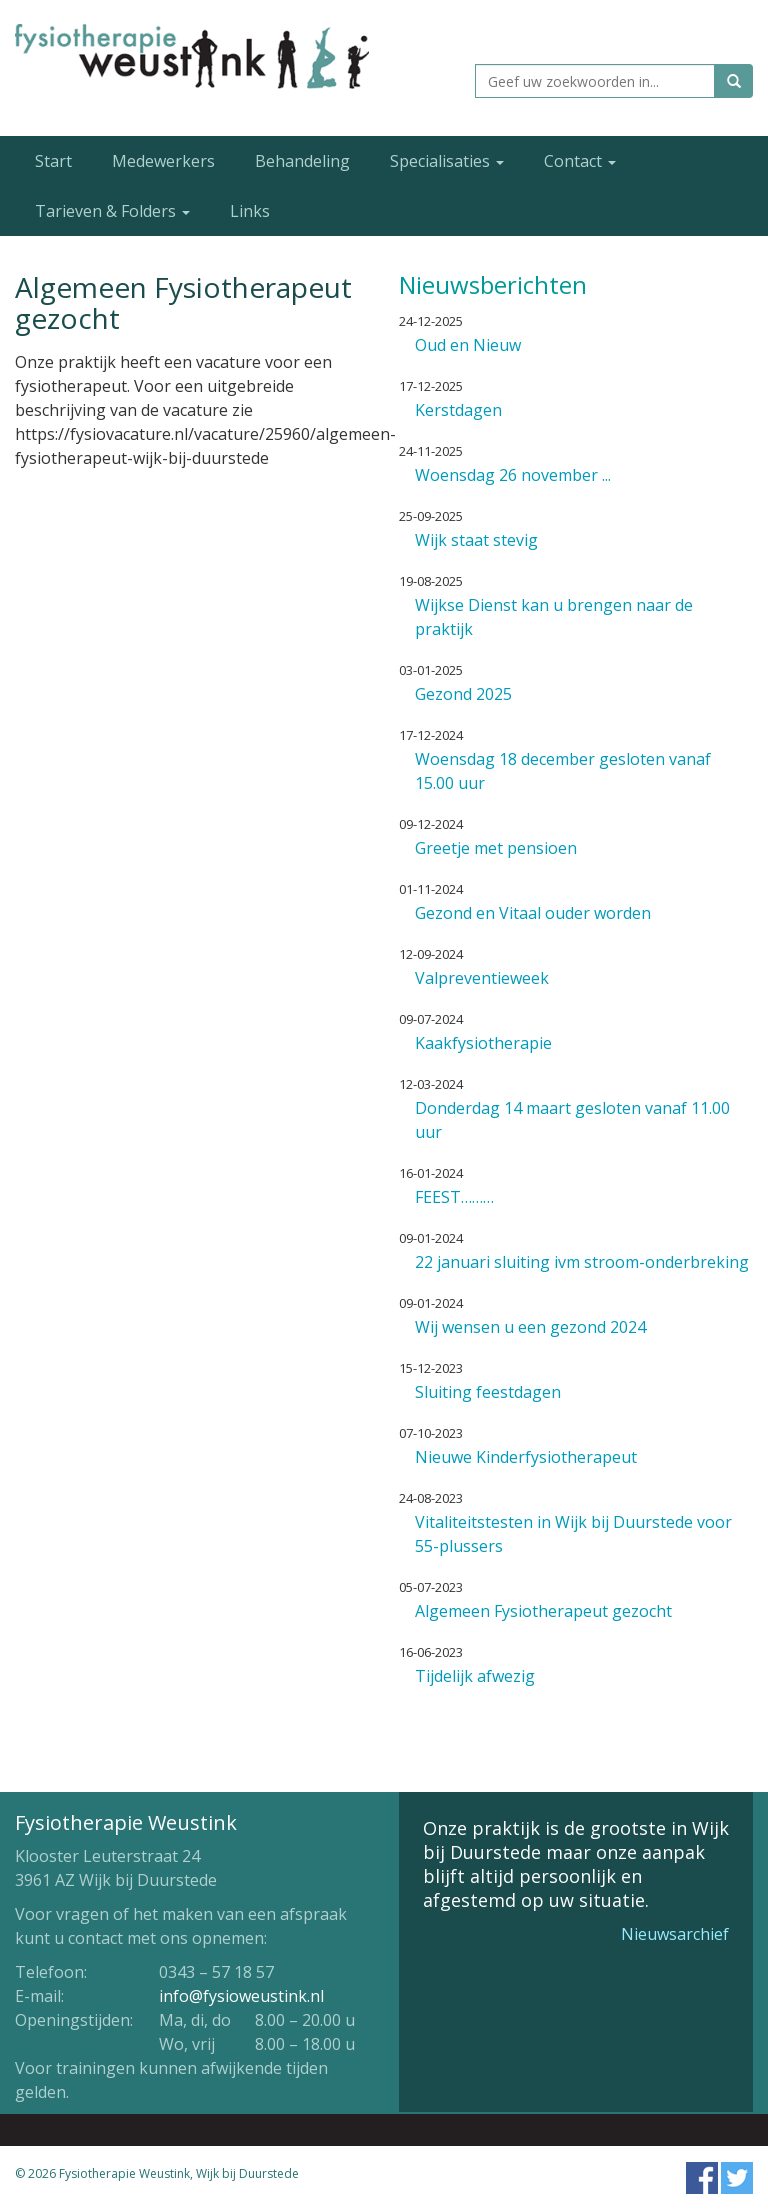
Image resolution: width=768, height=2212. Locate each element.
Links (250, 211)
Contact (580, 161)
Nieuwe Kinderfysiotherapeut (526, 1457)
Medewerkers (163, 161)
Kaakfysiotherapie (483, 1043)
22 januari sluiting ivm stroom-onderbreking (582, 1262)
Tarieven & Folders (112, 211)
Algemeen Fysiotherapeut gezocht (543, 1611)
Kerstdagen (458, 410)
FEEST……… (454, 1197)
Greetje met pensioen (496, 848)
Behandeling (302, 161)
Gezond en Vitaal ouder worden (533, 913)
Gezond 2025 (463, 694)
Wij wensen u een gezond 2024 (530, 1327)
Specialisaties (447, 161)
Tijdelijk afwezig (475, 1676)
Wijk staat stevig (476, 540)
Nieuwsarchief (675, 1934)
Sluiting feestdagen (488, 1392)
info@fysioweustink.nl (241, 1996)
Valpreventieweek (482, 978)
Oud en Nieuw (468, 345)
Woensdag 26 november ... (513, 475)
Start (53, 161)
